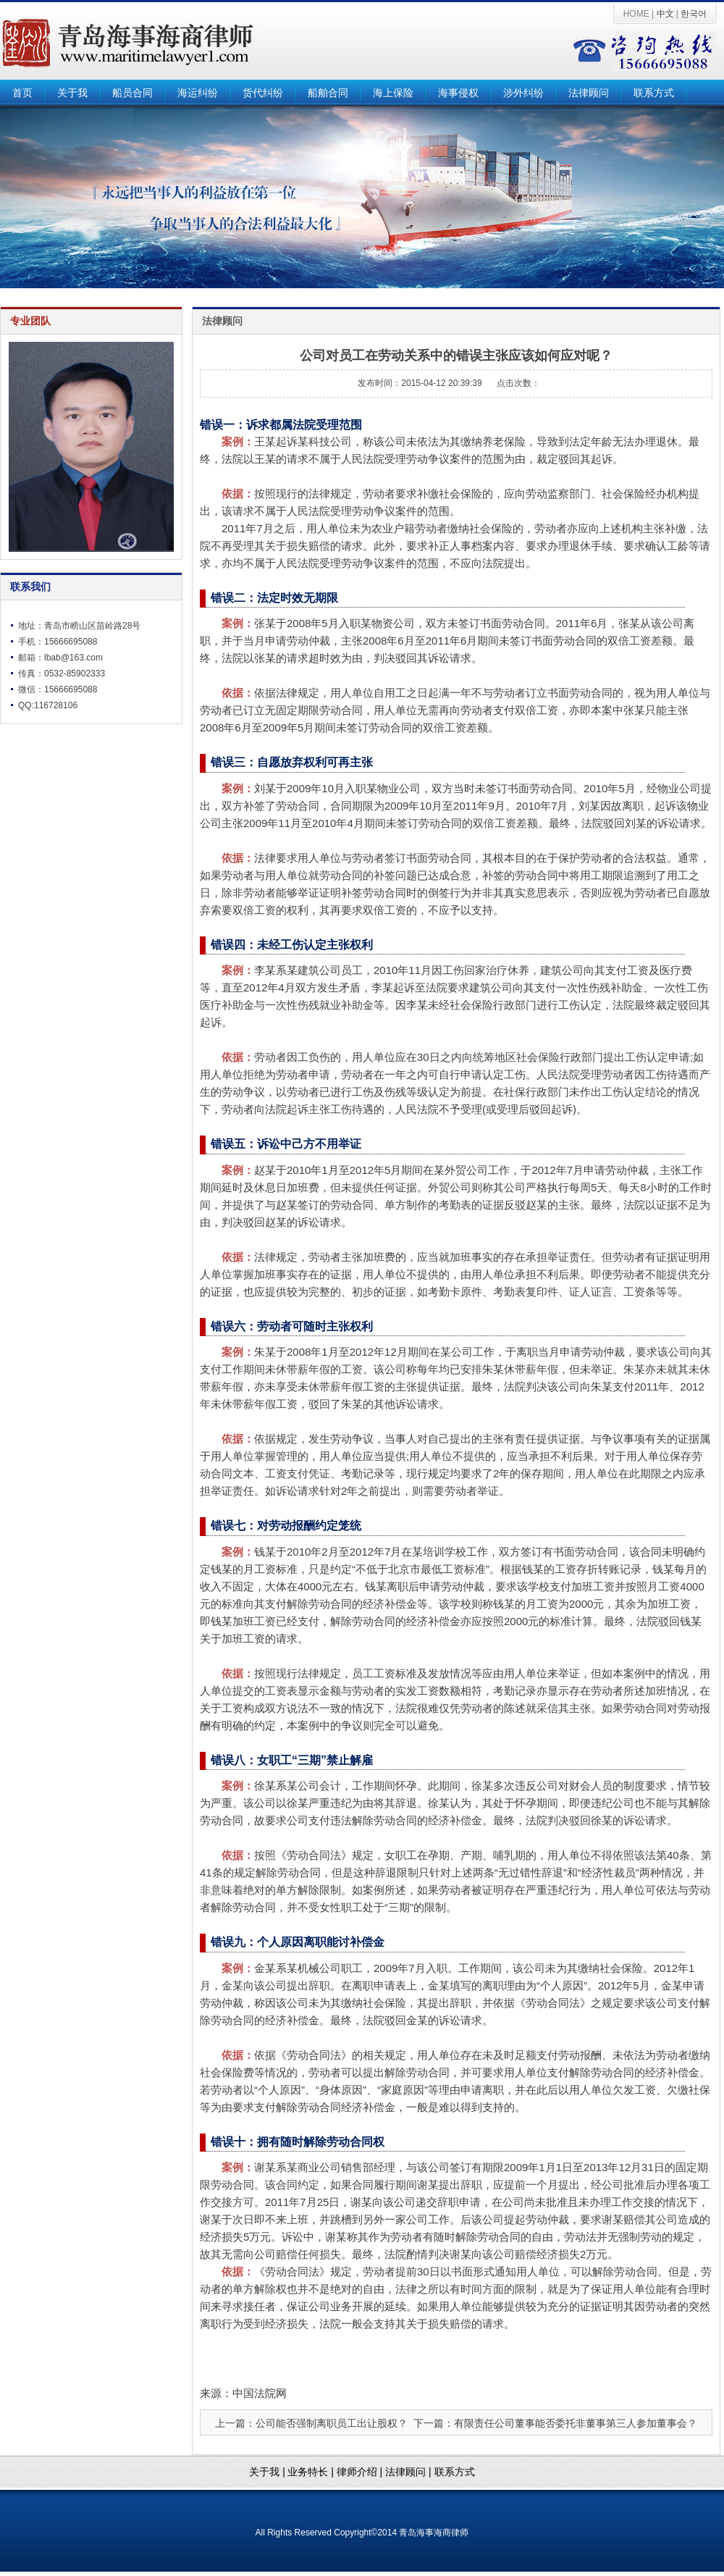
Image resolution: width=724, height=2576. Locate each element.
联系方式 (654, 93)
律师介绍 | (361, 2472)
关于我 (72, 93)
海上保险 (393, 93)
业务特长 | (311, 2472)
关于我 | (267, 2472)
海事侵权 (458, 93)
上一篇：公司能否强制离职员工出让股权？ (311, 2423)
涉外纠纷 (523, 93)
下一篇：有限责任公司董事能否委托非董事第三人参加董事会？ (555, 2423)
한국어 (694, 14)
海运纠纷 (197, 93)
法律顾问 (588, 93)
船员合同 (132, 93)
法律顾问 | (409, 2472)
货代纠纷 (263, 93)
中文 (665, 14)
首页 (22, 93)
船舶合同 (328, 93)
